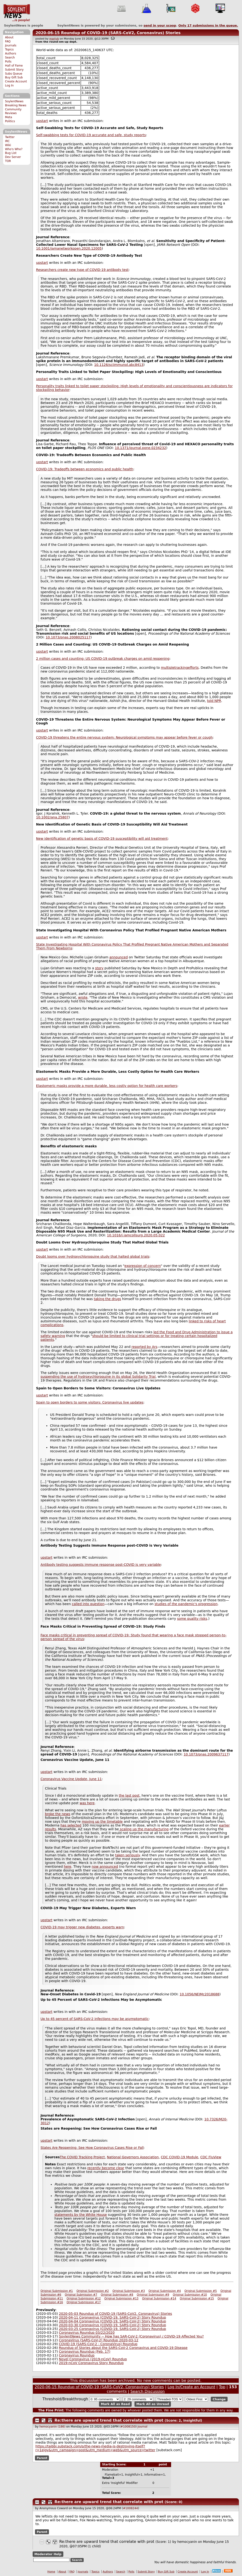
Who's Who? (13, 149)
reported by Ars (144, 1347)
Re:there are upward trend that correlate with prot (109, 2420)
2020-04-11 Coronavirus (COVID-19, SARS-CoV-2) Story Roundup (112, 2317)
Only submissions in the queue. (208, 25)
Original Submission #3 (128, 2291)
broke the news (57, 1814)
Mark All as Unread (152, 2404)
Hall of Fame (14, 65)
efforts (193, 667)
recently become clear (105, 2168)
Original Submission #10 (190, 2294)
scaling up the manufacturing (144, 1829)
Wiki (8, 145)
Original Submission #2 (93, 2291)
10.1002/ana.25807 (52, 817)
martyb (54, 38)
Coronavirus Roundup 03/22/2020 (87, 2332)
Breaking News (15, 105)
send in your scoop (159, 25)
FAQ (7, 41)
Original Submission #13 (121, 2298)
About (9, 37)
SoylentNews (16, 13)
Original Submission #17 (84, 2302)
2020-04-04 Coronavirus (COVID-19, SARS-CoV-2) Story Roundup (112, 2321)
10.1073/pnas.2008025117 (68, 637)
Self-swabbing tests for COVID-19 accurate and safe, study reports (91, 135)
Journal (142, 2426)
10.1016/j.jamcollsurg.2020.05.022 (136, 1235)
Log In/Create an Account (191, 2387)
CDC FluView (210, 2157)
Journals (10, 45)
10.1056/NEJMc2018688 (199, 1994)
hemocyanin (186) (52, 2426)
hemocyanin (187, 2542)
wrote (82, 997)
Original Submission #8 (117, 2294)
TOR (8, 161)
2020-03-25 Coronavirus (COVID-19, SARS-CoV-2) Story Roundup (112, 2329)
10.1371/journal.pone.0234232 (140, 448)
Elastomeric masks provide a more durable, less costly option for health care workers (106, 1086)
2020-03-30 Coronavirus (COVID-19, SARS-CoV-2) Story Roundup (112, 2325)
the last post (129, 1795)
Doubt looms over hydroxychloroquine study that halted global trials (92, 1256)
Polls (8, 61)
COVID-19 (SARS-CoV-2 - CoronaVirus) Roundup (98, 2344)
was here (87, 1803)
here (67, 1866)
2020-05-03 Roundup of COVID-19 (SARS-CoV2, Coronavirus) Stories (115, 2314)
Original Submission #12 (84, 2298)
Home (51, 2571)
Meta (8, 117)
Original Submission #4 (164, 2291)
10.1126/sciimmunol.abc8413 (118, 365)
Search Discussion (147, 2391)
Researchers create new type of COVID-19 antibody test (82, 270)
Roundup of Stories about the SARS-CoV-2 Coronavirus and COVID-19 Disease (123, 2348)
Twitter (9, 137)
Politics (10, 121)
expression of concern (143, 1266)
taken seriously (127, 1855)
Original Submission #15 (197, 2298)
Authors (10, 53)
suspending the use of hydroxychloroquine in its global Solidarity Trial (98, 1376)
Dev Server (13, 157)
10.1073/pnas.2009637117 (206, 1754)
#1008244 (130, 2508)
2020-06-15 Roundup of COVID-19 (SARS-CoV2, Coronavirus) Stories (108, 33)
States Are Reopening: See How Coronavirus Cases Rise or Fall (91, 2148)
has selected (70, 1825)
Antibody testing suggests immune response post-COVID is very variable (100, 1564)
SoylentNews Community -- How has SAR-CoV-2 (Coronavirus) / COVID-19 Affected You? (131, 2336)
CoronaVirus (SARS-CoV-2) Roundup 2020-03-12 (98, 2340)
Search (10, 57)
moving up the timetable (102, 1821)
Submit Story (14, 69)
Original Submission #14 (159, 2298)
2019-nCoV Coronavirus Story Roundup (91, 2363)
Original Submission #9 (153, 2294)
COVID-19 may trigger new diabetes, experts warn (82, 1927)
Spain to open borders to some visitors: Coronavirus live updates (89, 1402)
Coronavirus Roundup (76, 2355)
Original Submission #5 (200, 2291)
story (99, 968)
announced (118, 957)
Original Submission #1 (56, 2291)
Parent (42, 2457)
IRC (7, 141)
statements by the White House (80, 2215)
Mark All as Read (115, 2404)
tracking (181, 667)
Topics (9, 49)
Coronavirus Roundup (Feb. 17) (84, 2351)
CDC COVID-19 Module (179, 2157)
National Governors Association (133, 2157)
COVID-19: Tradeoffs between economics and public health (84, 469)
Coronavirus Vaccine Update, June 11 (71, 1779)
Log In (9, 85)
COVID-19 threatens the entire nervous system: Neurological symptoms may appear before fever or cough (124, 737)
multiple (167, 667)
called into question (88, 1604)
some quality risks (192, 1618)
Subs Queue (13, 73)
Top (222, 2387)
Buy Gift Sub (14, 77)
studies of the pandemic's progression (186, 1604)
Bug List (11, 153)
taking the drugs (107, 1299)
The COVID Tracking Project (82, 2157)
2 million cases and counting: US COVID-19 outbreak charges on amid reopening (102, 658)
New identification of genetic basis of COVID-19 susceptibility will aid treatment (102, 838)
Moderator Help (47, 2554)
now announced (105, 1866)
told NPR (214, 701)
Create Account (16, 81)
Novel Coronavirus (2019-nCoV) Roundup (93, 2359)
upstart (42, 121)
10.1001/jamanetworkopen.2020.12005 (69, 248)
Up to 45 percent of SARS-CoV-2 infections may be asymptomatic (94, 2019)
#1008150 (128, 2426)
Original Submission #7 (81, 2294)
